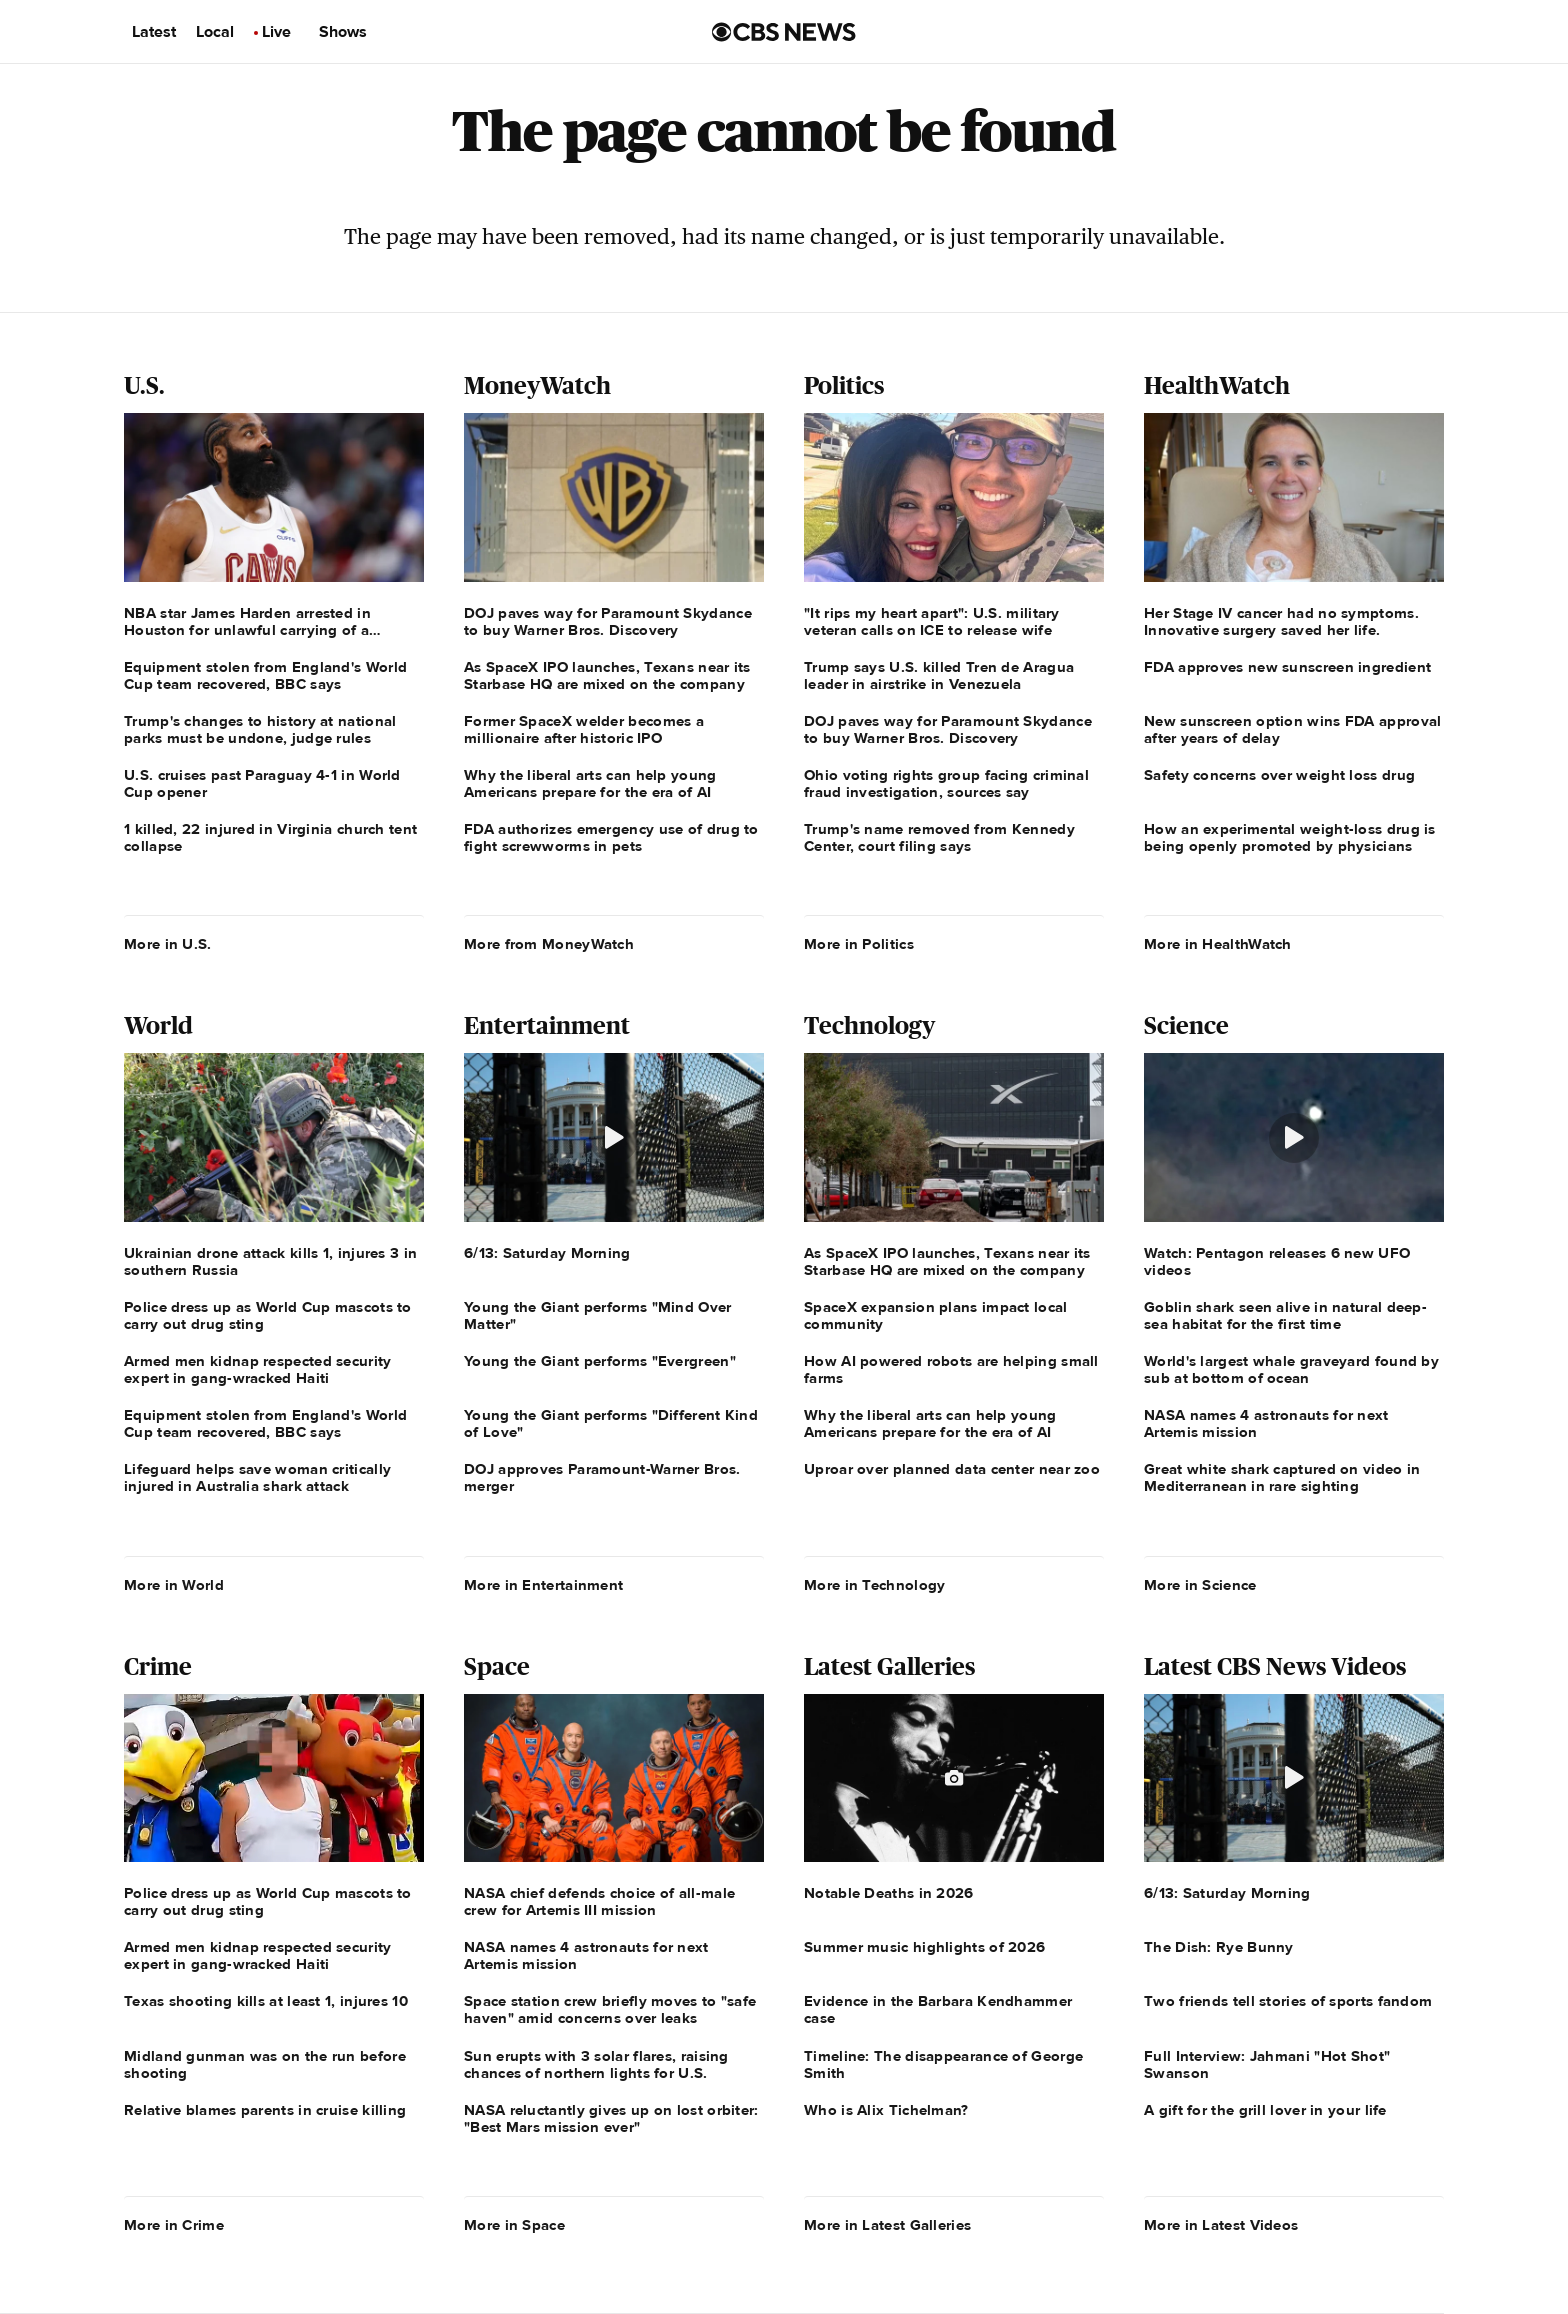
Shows (343, 32)
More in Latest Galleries (887, 2225)
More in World (174, 1585)
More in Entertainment (543, 1585)
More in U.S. (168, 944)
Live (276, 32)
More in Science (1200, 1585)
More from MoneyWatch (549, 944)
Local (215, 32)
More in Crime (174, 2225)
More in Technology (874, 1585)
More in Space (514, 2225)
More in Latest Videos (1221, 2225)
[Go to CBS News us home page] (784, 32)
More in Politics (859, 944)
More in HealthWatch (1218, 944)
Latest (154, 32)
